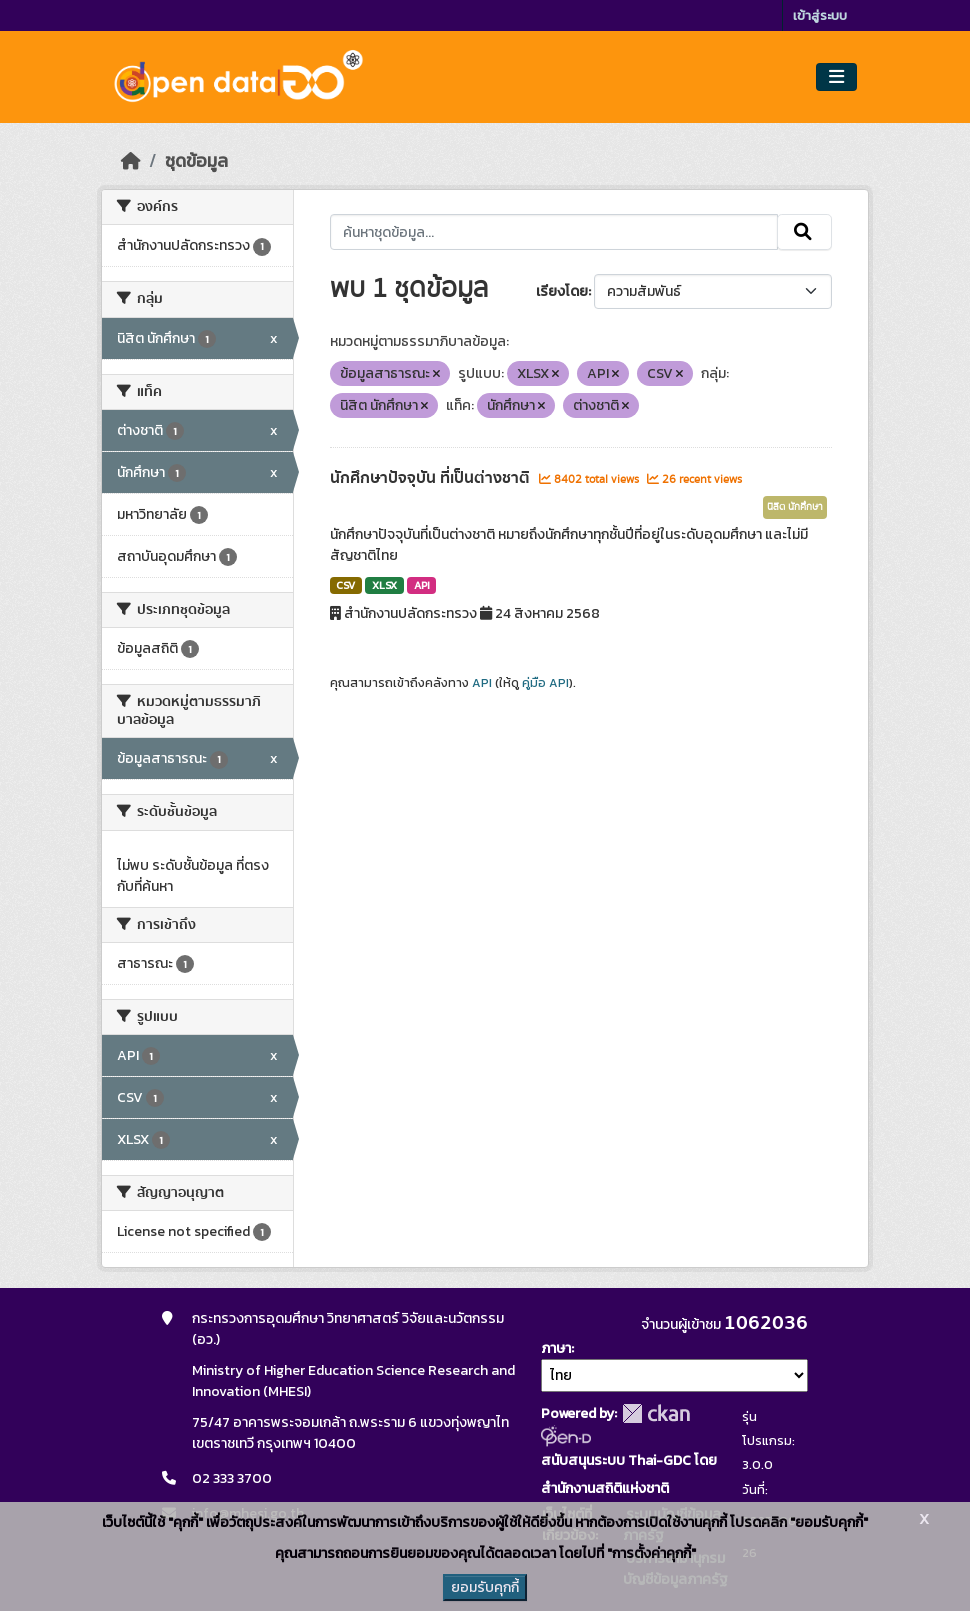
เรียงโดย (562, 291)
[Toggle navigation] (836, 77)
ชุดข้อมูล (196, 161)
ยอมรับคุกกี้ (485, 1587)
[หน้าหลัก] (131, 161)
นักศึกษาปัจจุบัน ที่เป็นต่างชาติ (432, 478)
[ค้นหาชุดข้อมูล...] (554, 232)
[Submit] (804, 232)
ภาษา (556, 1348)
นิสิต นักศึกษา (795, 507)
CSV (345, 585)
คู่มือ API (545, 683)
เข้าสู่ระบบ (820, 15)
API (422, 585)
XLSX (384, 585)
